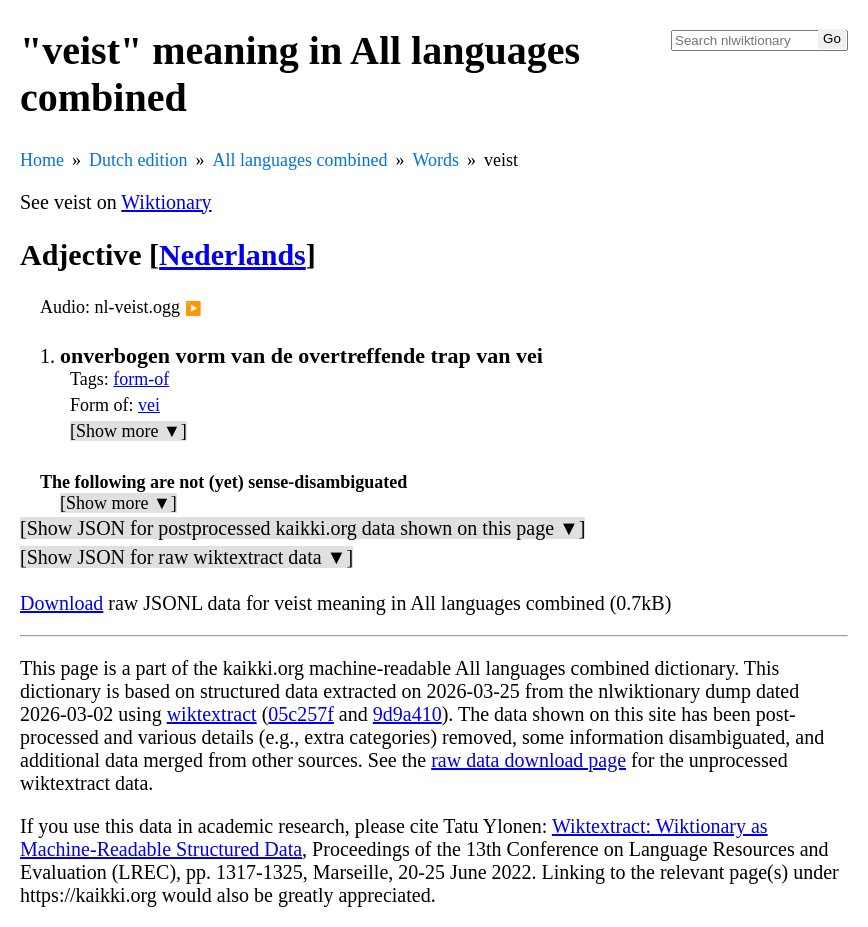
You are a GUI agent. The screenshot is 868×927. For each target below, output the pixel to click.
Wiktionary (166, 202)
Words (435, 160)
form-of (141, 379)
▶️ (193, 308)
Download (61, 603)
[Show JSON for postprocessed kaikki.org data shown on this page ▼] (302, 528)
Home (42, 160)
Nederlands (232, 254)
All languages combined (299, 160)
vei (149, 405)
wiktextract (212, 714)
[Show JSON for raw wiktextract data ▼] (186, 557)
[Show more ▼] (128, 431)
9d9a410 (407, 714)
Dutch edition (138, 160)
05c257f (301, 714)
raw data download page (528, 760)
